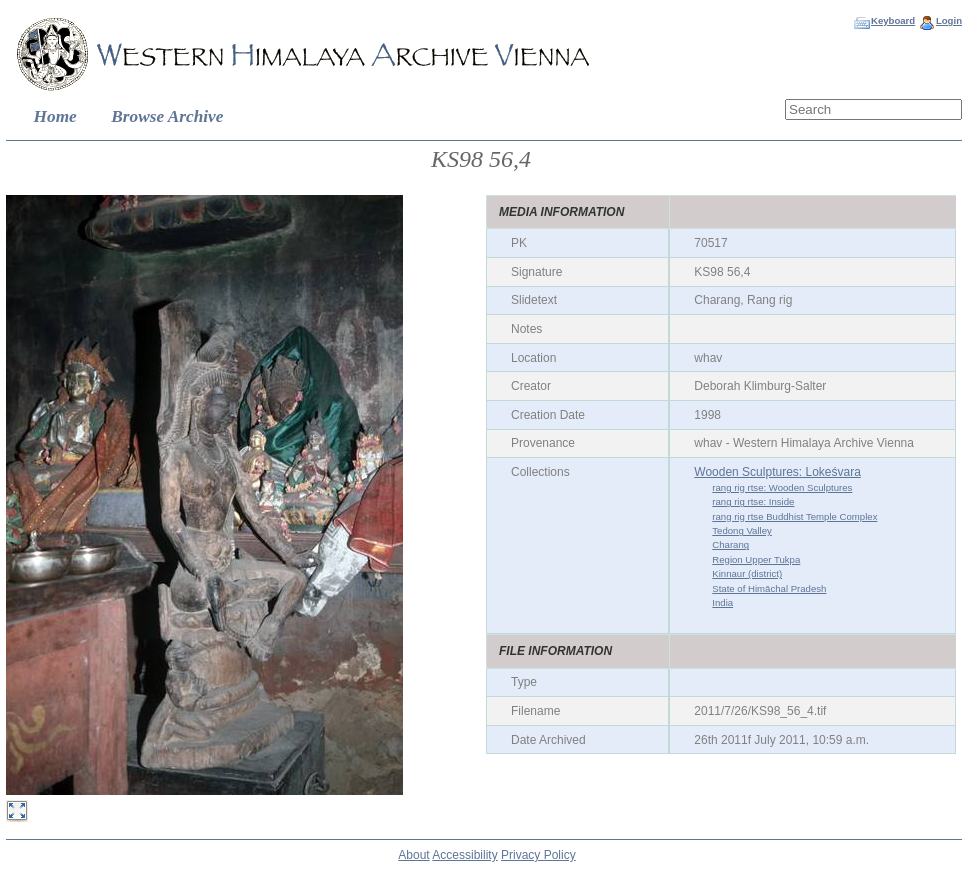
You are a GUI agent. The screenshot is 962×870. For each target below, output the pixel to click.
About (413, 855)
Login (949, 20)
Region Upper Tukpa (756, 559)
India (722, 602)
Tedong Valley (742, 530)
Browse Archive (167, 116)
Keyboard (893, 20)
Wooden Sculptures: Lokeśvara (777, 472)
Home (55, 116)
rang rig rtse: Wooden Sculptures (782, 487)
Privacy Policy (538, 855)
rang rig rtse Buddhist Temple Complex (794, 516)
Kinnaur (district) (747, 573)
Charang (730, 544)
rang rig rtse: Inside (753, 501)
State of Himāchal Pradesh (769, 588)
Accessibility (464, 855)
